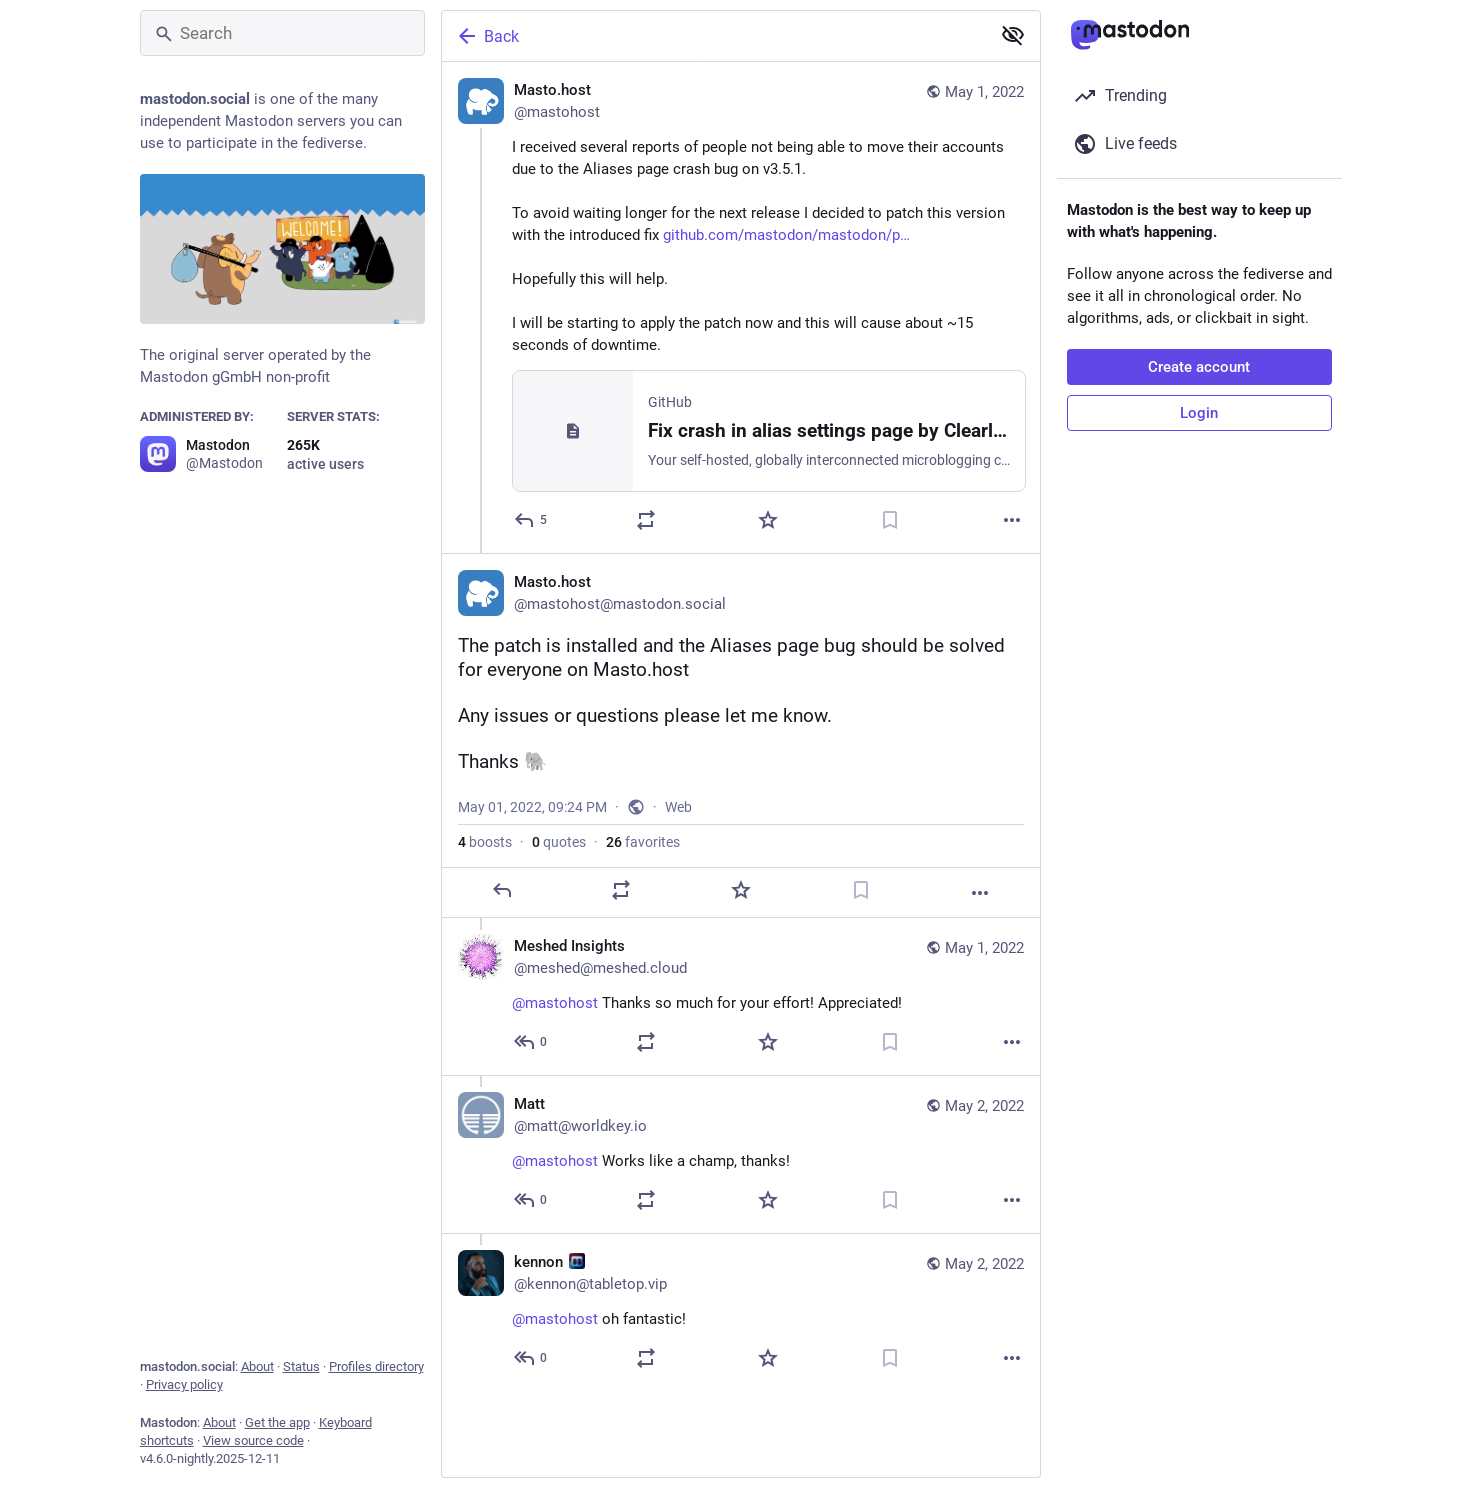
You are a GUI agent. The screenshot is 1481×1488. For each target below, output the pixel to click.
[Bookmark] (890, 520)
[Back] (714, 36)
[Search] (282, 33)
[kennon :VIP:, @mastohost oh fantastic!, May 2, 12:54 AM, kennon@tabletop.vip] (741, 1312)
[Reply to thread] (531, 1042)
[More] (1012, 520)
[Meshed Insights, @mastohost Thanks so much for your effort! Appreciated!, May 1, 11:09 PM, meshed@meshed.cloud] (741, 996)
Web (678, 807)
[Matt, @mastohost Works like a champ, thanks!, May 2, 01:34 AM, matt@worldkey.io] (741, 1154)
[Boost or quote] (646, 520)
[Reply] (531, 520)
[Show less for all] (1013, 35)
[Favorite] (768, 520)
